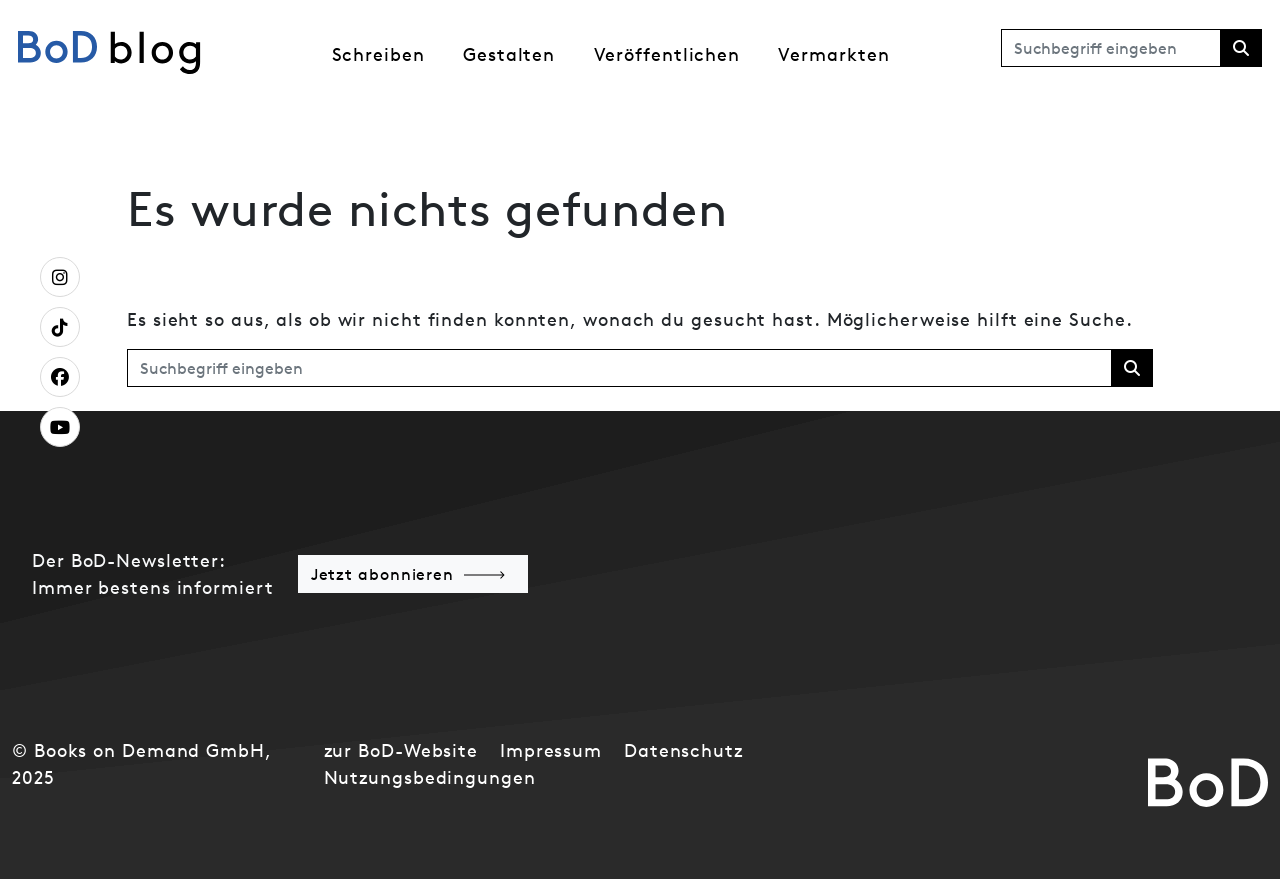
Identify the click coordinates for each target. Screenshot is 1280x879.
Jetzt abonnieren (382, 574)
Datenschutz (683, 750)
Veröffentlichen (667, 54)
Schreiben (378, 54)
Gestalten (509, 54)
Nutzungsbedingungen (430, 777)
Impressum (551, 750)
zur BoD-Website (401, 750)
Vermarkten (833, 54)
